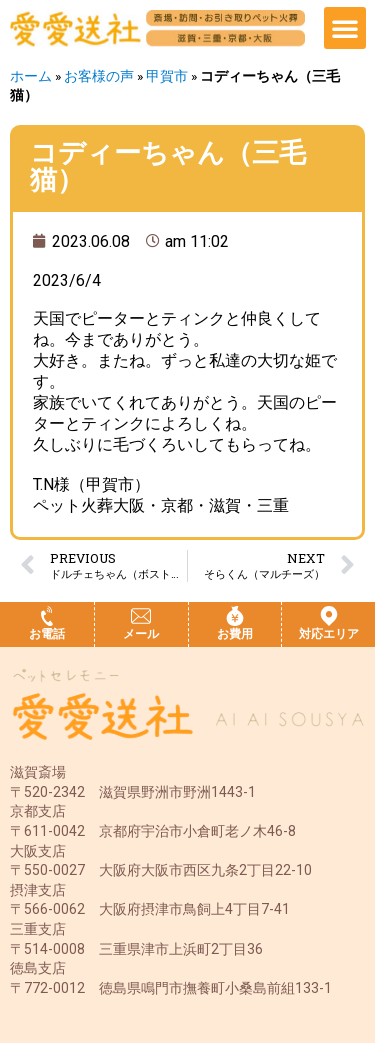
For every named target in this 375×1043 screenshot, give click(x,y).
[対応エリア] (329, 616)
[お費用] (235, 616)
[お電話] (47, 616)
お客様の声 (99, 76)
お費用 (235, 634)
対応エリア (329, 634)
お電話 (47, 634)
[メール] (141, 616)
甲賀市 (167, 76)
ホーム (31, 76)
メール (141, 634)
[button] (345, 28)
